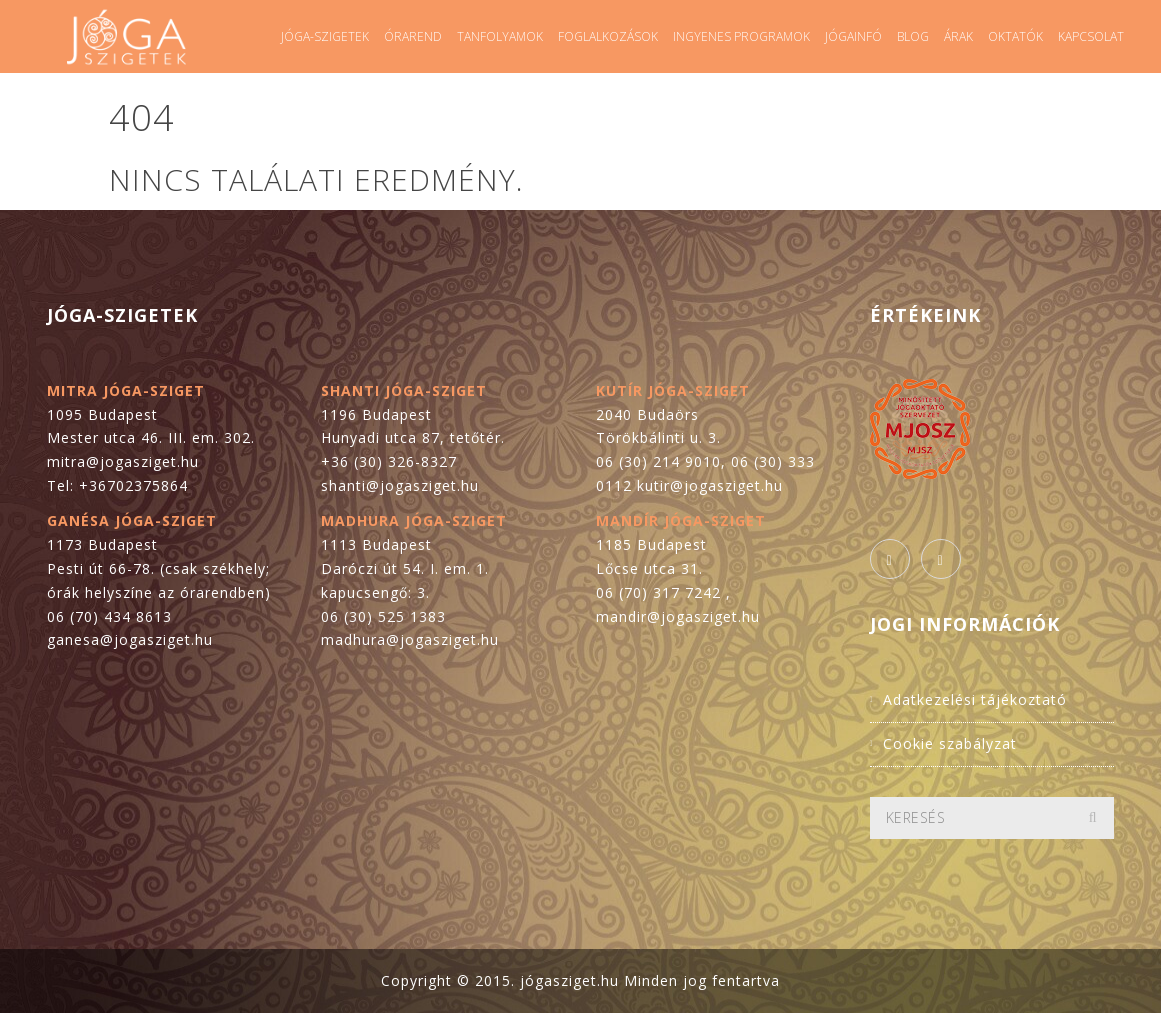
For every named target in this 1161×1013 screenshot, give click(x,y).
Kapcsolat (1091, 36)
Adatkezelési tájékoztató (975, 699)
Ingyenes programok (741, 36)
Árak (958, 36)
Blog (913, 36)
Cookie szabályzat (950, 743)
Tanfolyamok (500, 36)
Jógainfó (853, 36)
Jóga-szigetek (325, 36)
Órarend (413, 36)
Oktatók (1015, 36)
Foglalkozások (608, 36)
